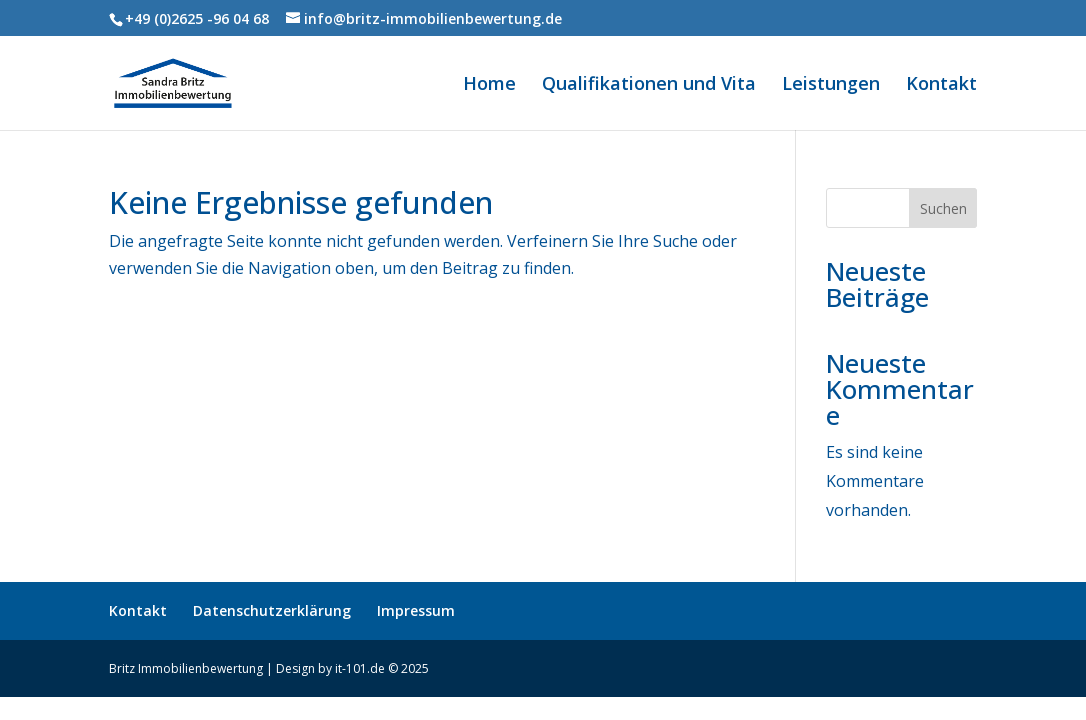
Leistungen (831, 85)
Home (489, 85)
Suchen (943, 208)
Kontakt (941, 85)
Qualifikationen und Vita (649, 85)
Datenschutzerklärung (272, 610)
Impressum (416, 610)
